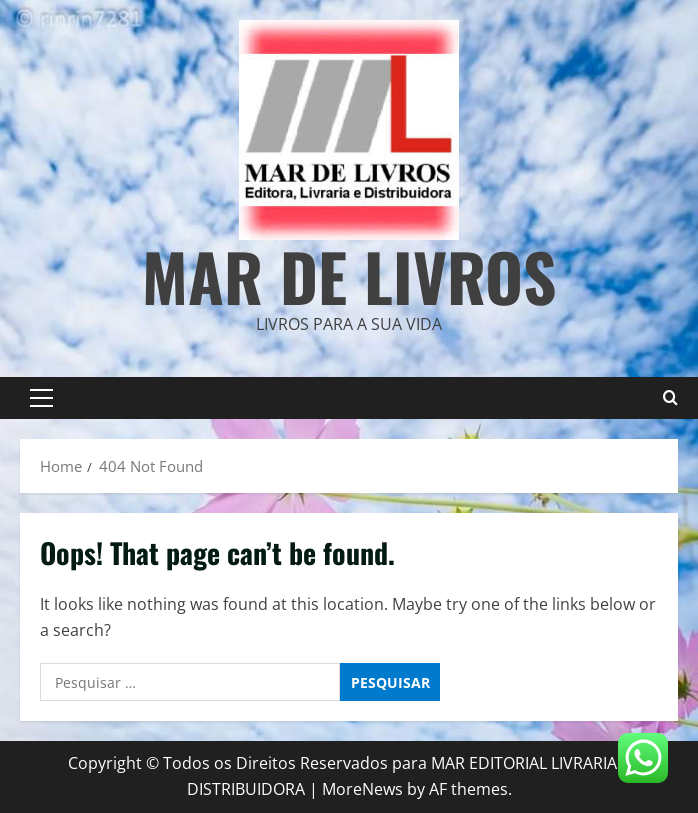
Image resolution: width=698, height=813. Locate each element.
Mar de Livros (349, 275)
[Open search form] (670, 398)
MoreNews (362, 789)
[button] (41, 398)
